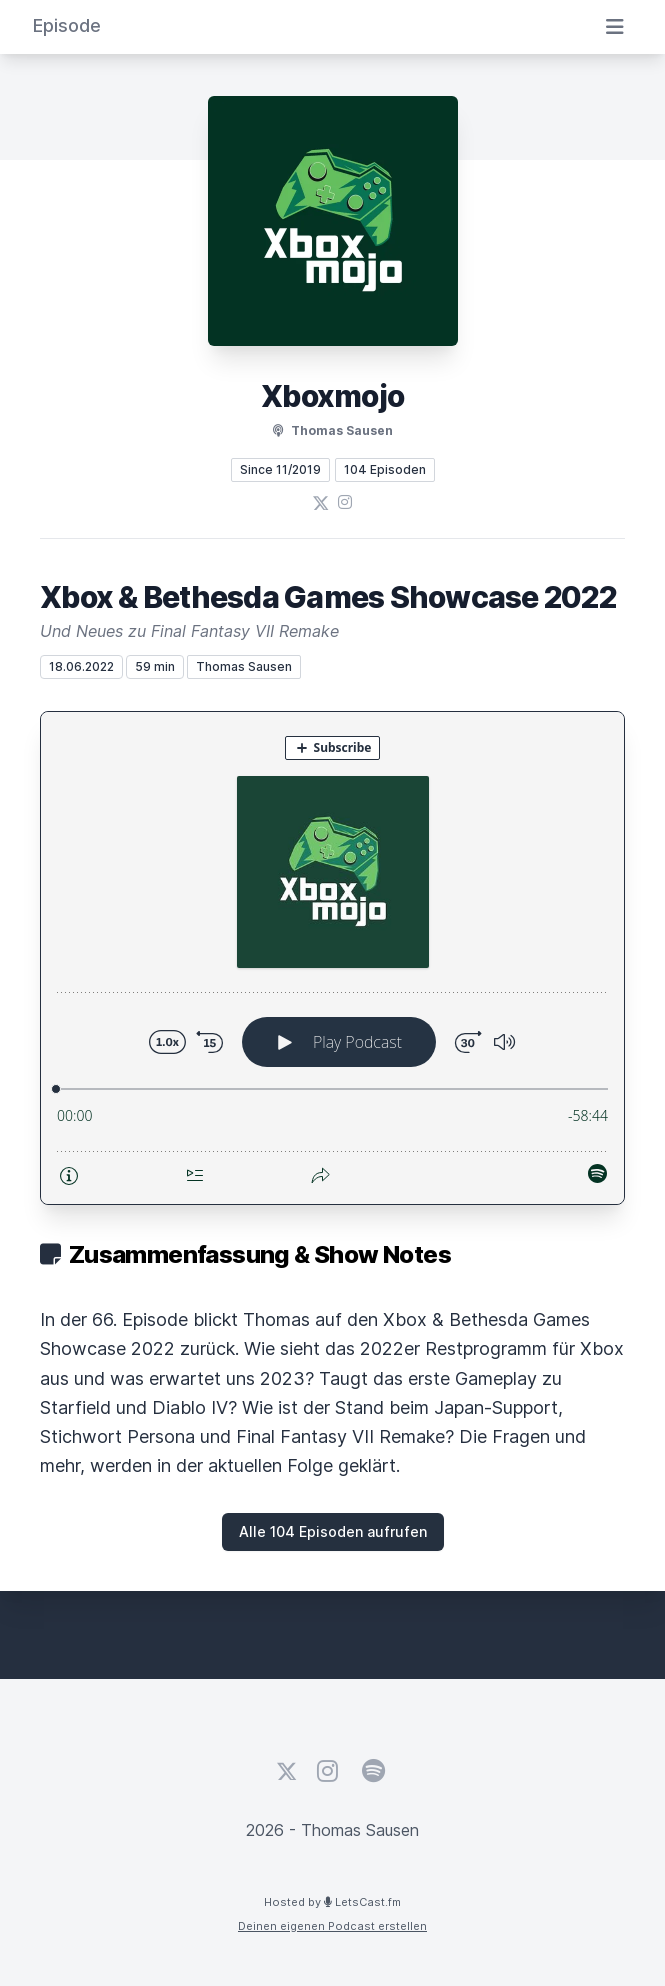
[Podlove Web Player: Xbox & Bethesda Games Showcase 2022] (332, 958)
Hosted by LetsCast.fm (332, 1902)
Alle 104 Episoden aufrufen (333, 1531)
